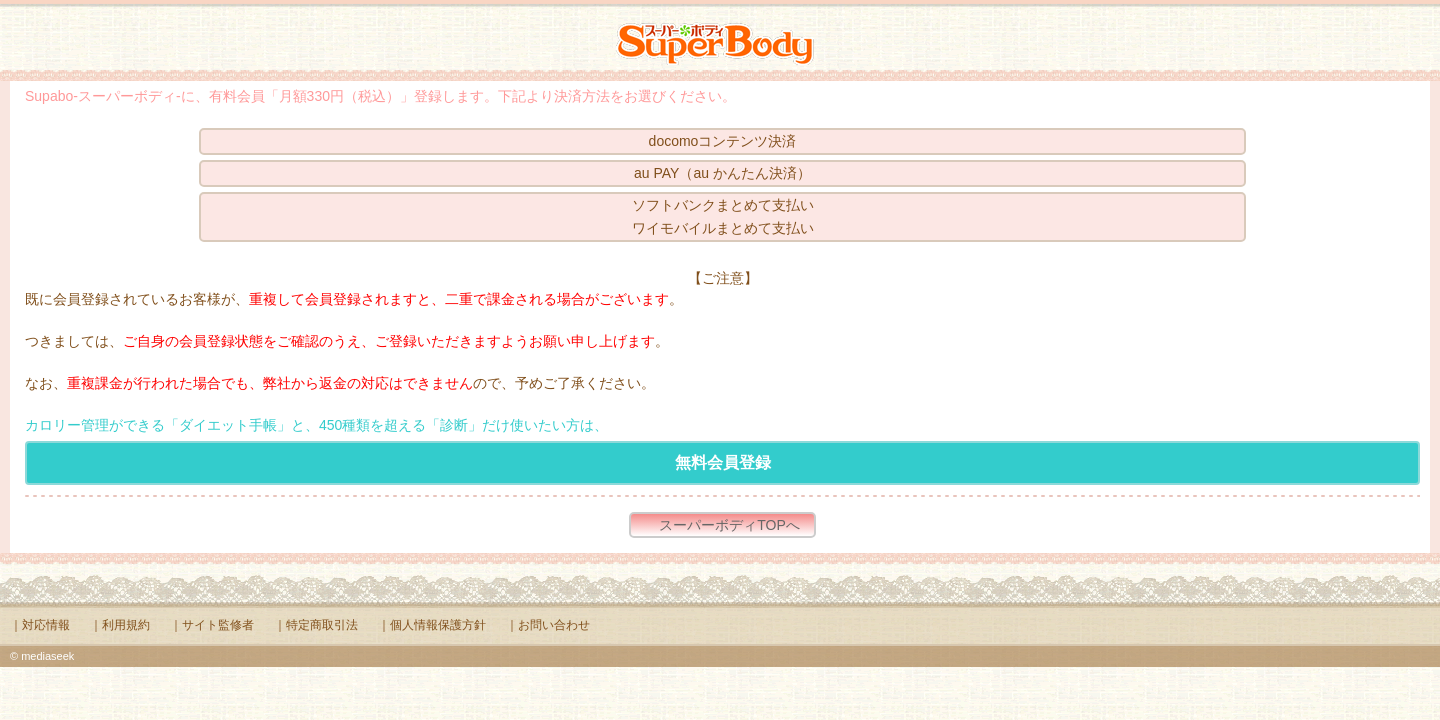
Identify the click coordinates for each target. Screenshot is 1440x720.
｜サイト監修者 (212, 625)
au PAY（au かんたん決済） (722, 173)
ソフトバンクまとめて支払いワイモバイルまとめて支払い (723, 216)
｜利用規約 (120, 625)
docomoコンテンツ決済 (723, 141)
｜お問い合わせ (548, 625)
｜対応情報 (40, 625)
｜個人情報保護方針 (432, 625)
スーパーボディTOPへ (729, 525)
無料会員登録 (723, 462)
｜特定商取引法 (316, 625)
